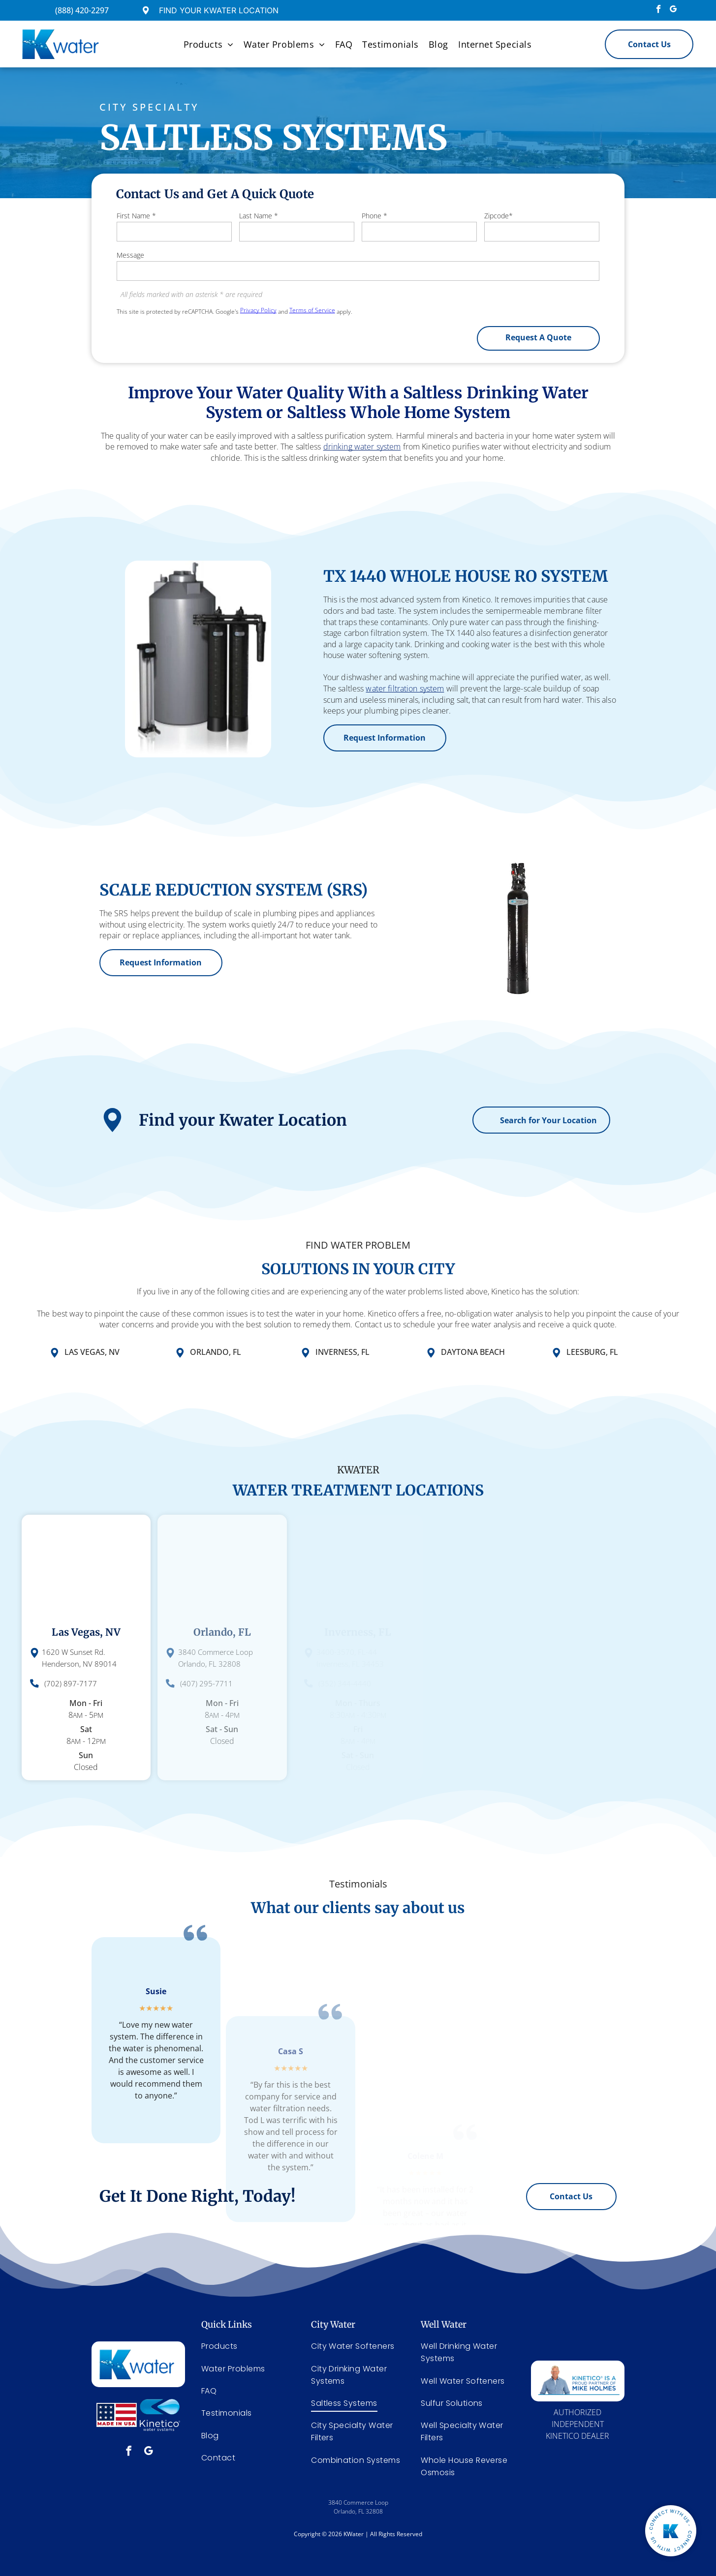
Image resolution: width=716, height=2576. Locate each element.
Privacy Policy (258, 310)
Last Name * (258, 215)
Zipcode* (498, 215)
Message (130, 255)
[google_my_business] (673, 10)
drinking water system (362, 435)
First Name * (136, 215)
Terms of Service (312, 310)
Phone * (374, 215)
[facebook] (659, 10)
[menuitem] (209, 44)
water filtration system (464, 688)
